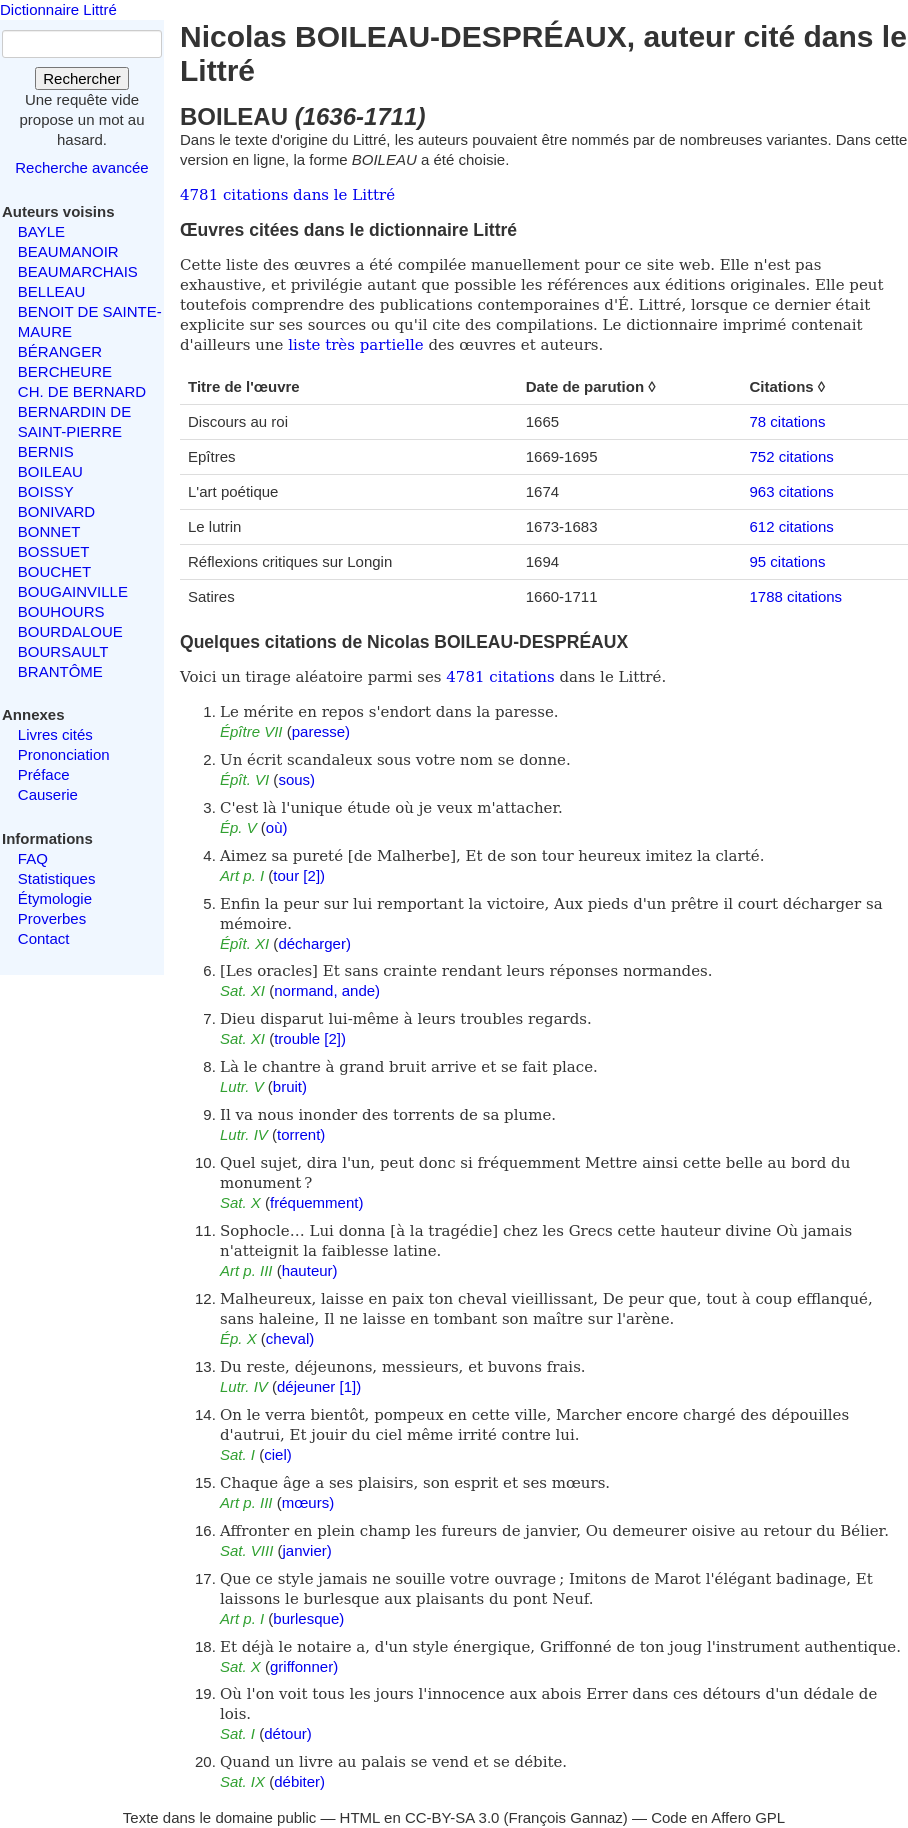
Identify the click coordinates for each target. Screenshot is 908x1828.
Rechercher (82, 78)
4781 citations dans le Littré (287, 195)
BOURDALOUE (70, 631)
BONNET (49, 531)
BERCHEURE (65, 371)
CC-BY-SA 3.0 (452, 1817)
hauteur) (310, 1270)
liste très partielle (355, 345)
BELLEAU (52, 291)
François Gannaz (566, 1817)
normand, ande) (327, 990)
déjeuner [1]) (319, 1386)
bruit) (290, 1086)
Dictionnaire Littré (58, 9)
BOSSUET (54, 551)
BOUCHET (54, 571)
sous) (296, 779)
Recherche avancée (81, 167)
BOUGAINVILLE (73, 591)
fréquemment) (316, 1202)
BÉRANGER (60, 351)
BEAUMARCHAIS (78, 271)
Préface (44, 774)
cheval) (290, 1338)
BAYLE (41, 231)
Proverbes (52, 918)
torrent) (301, 1134)
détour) (288, 1733)
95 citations (788, 561)
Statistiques (57, 878)
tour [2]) (299, 875)
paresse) (321, 731)
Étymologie (55, 898)
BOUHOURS (61, 611)
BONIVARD (56, 511)
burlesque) (308, 1618)
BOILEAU (50, 471)
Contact (44, 938)
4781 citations (500, 677)
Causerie (48, 794)
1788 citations (796, 596)
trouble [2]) (310, 1038)
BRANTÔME (60, 671)
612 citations (792, 526)
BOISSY (46, 491)
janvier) (307, 1550)
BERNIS (46, 451)
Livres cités (55, 734)
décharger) (314, 943)
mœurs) (308, 1502)
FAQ (33, 858)
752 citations (792, 456)
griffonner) (304, 1666)
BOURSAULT (63, 651)
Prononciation (64, 754)
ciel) (278, 1454)
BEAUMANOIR (68, 251)
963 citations (792, 491)
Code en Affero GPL (718, 1817)
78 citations (788, 421)
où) (277, 827)
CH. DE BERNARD (82, 391)
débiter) (299, 1781)
